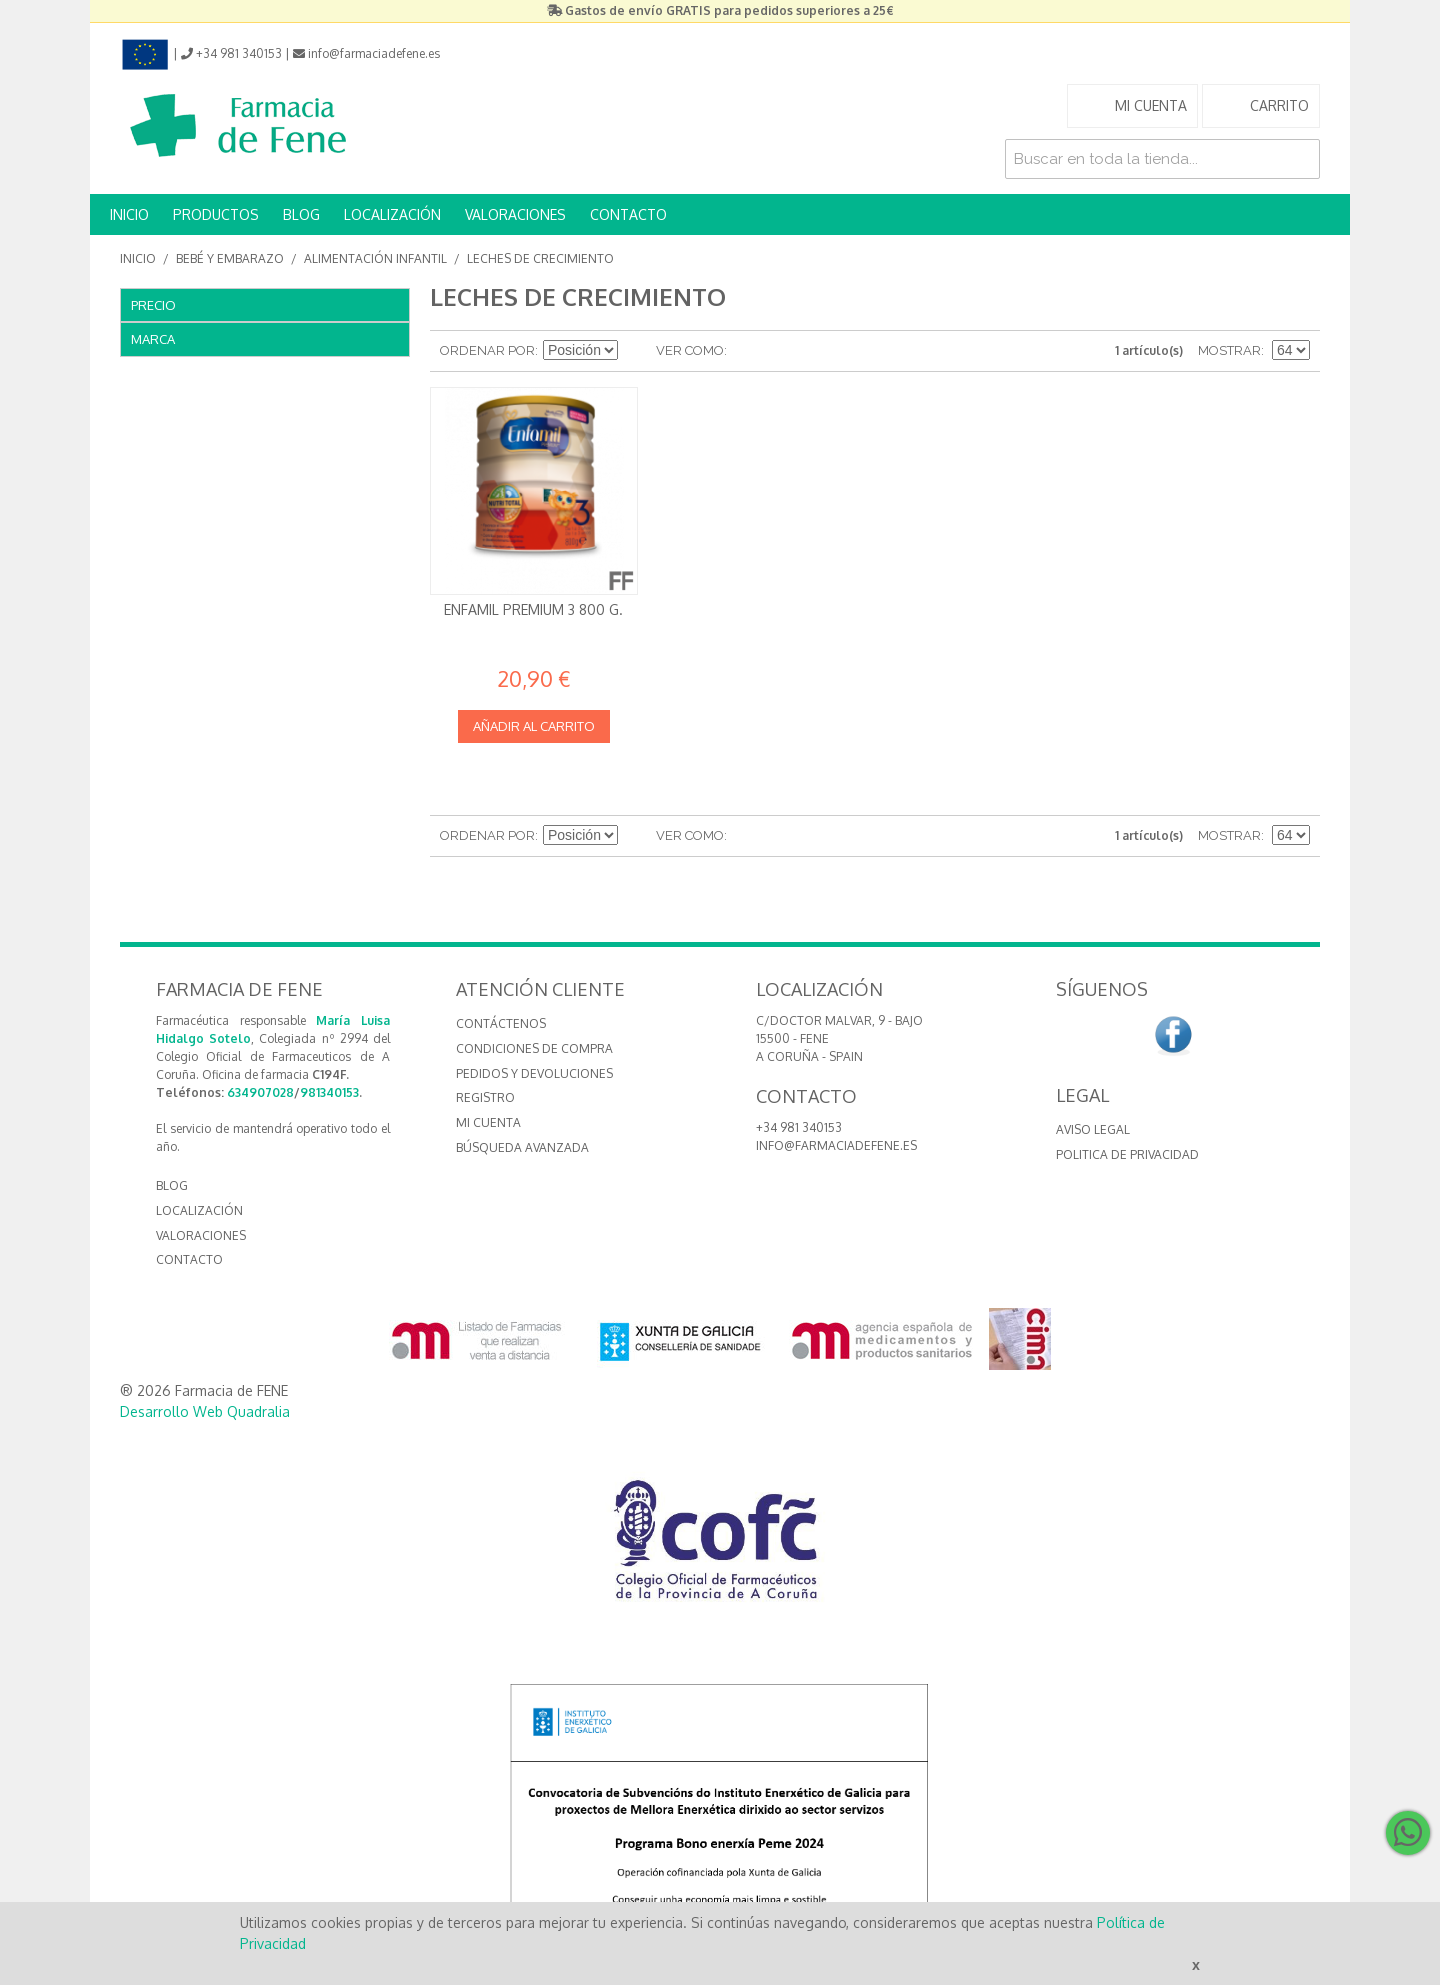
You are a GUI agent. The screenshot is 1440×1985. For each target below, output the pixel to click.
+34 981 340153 (799, 1127)
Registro (485, 1097)
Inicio (138, 258)
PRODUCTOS (216, 214)
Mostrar (1229, 350)
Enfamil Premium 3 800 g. (533, 609)
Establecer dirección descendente (636, 351)
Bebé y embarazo (230, 258)
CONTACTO (628, 214)
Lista (782, 351)
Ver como (690, 350)
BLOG (301, 214)
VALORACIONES (515, 214)
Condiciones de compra (534, 1048)
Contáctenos (501, 1023)
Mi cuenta (488, 1122)
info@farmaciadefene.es (836, 1145)
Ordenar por (487, 350)
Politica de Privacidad (1127, 1154)
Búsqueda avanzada (522, 1147)
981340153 (329, 1092)
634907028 (260, 1092)
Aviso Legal (1093, 1129)
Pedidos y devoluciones (534, 1073)
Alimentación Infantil (375, 258)
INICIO (129, 214)
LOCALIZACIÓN (392, 214)
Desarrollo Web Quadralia (205, 1411)
